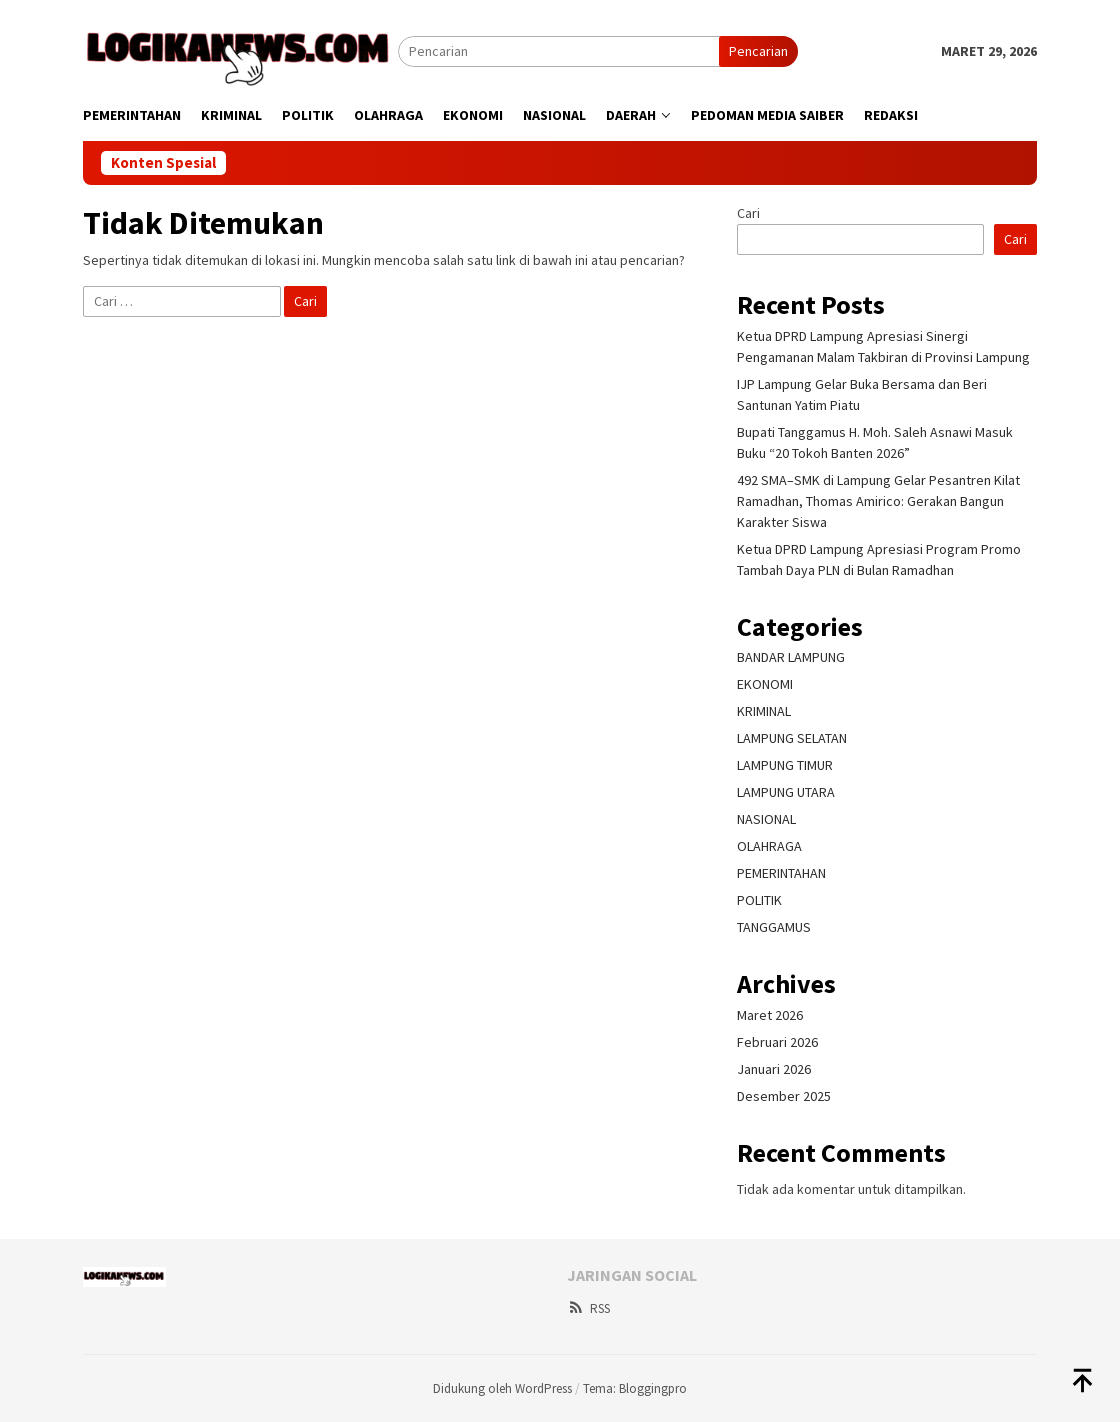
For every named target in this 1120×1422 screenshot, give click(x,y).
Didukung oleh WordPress (502, 1388)
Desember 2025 (784, 1096)
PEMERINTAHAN (781, 873)
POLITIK (759, 900)
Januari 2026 (774, 1069)
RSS (588, 1308)
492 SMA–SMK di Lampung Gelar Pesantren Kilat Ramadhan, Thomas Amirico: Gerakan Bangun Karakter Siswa (878, 501)
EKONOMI (765, 684)
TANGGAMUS (774, 927)
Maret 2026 (770, 1015)
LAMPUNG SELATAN (792, 738)
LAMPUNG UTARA (786, 792)
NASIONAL (766, 819)
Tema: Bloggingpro (635, 1388)
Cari (748, 213)
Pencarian (758, 51)
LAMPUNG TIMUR (785, 765)
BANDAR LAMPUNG (791, 657)
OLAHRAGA (769, 846)
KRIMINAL (764, 711)
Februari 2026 (777, 1042)
